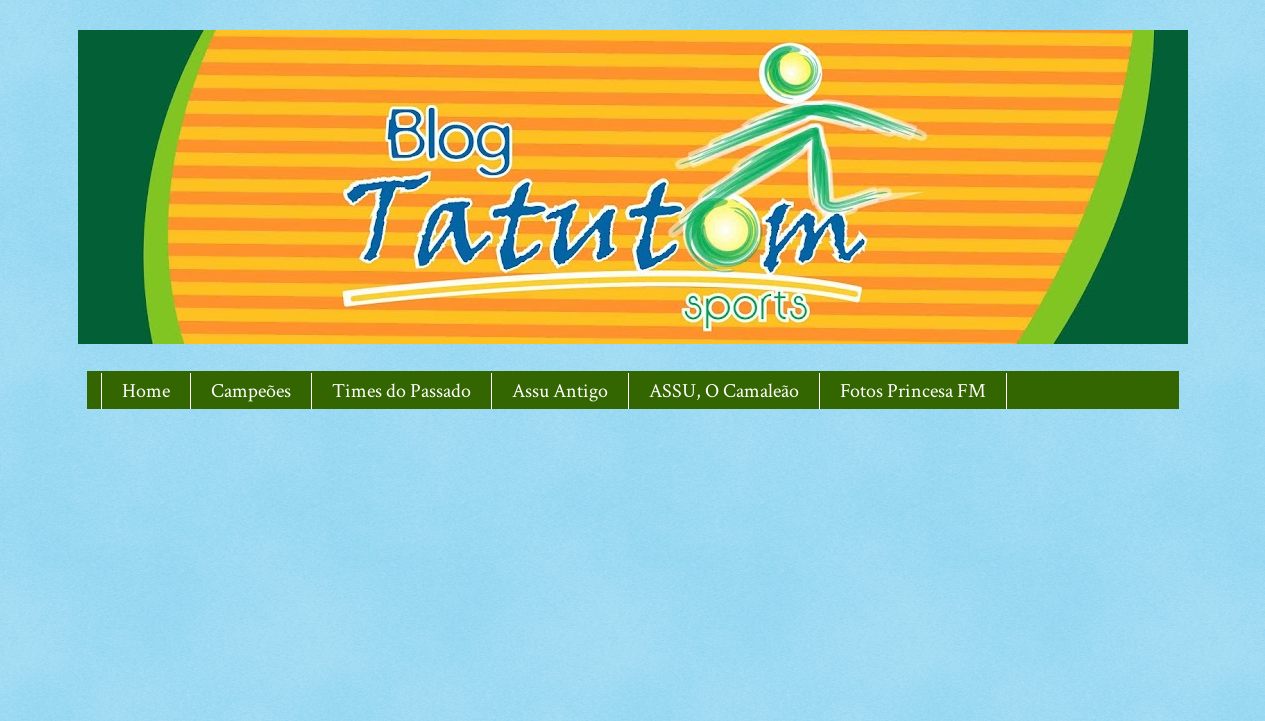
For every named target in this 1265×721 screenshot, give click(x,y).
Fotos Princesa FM (913, 391)
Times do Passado (401, 391)
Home (146, 391)
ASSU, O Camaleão (724, 391)
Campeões (251, 391)
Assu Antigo (560, 391)
